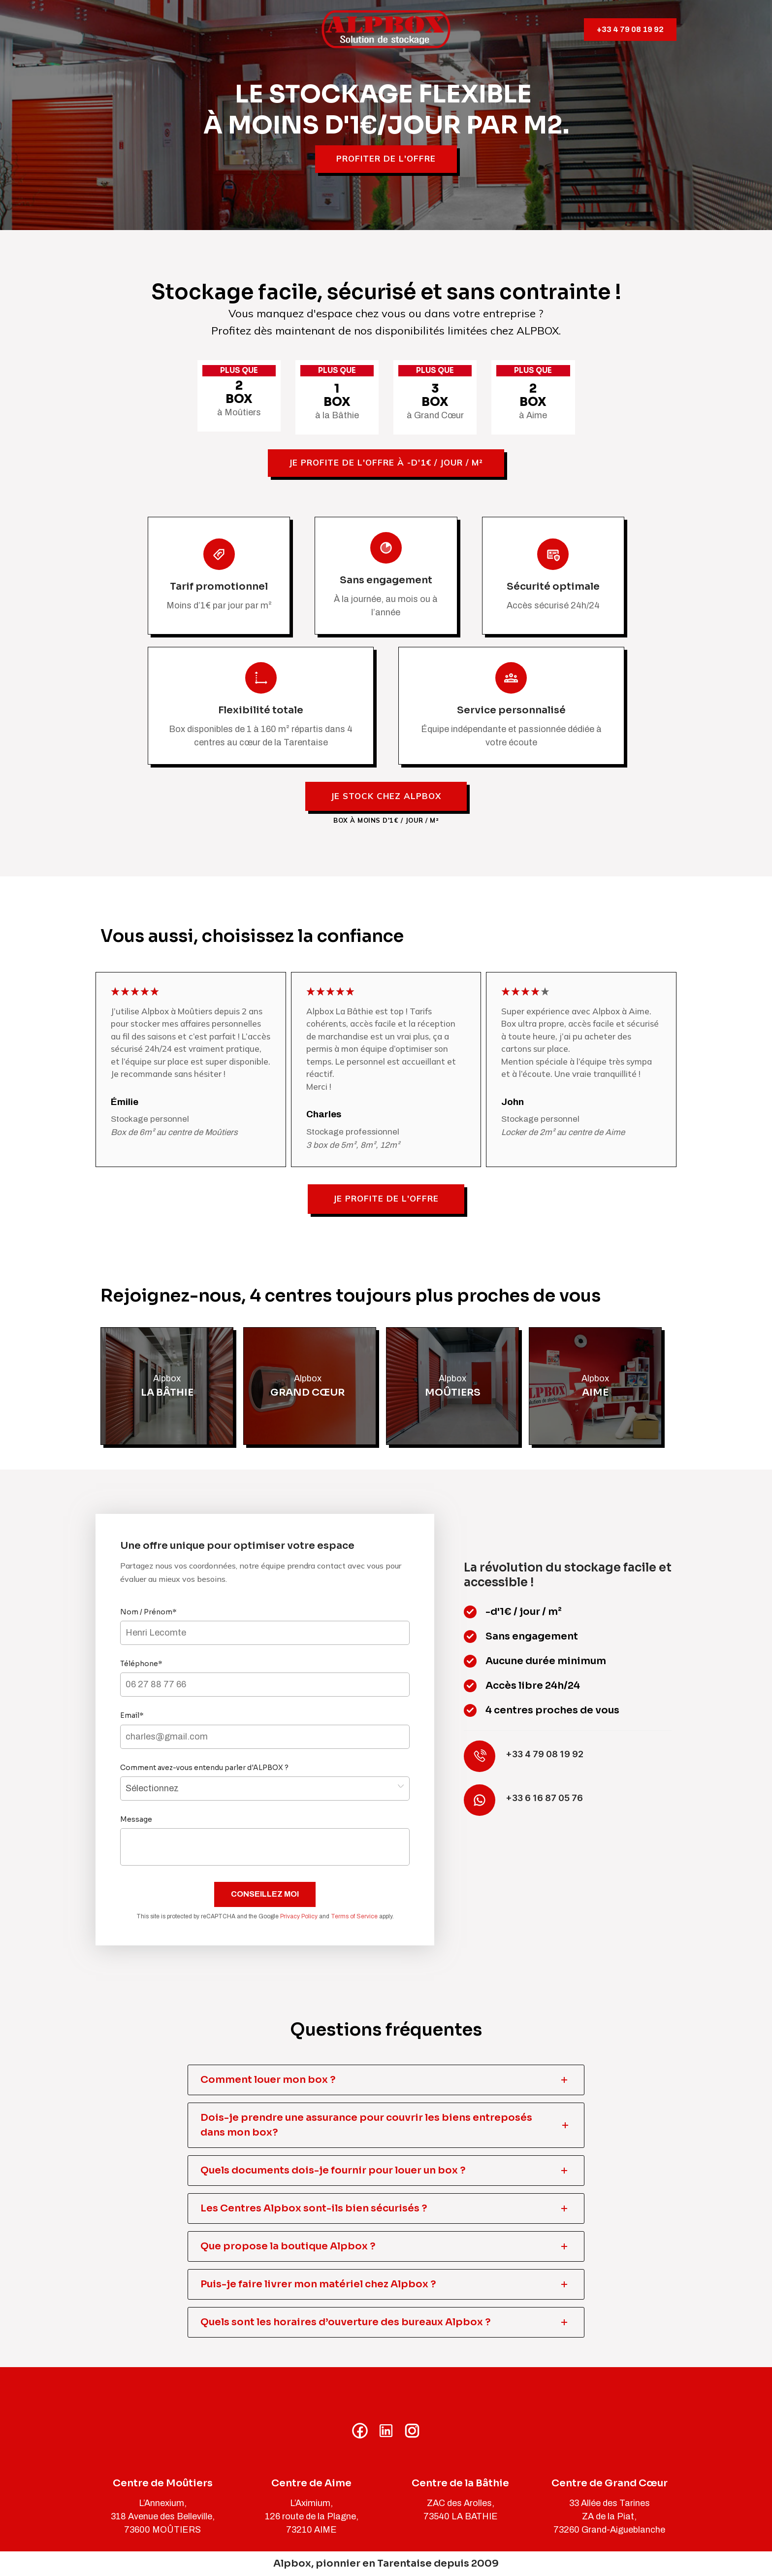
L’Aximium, (311, 2503)
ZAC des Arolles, (460, 2503)
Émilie (124, 1102)
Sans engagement (386, 580)
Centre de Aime (311, 2483)
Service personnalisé (511, 710)
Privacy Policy (299, 1916)
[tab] (386, 2080)
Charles (323, 1114)
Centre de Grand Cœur (609, 2483)
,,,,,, (265, 1788)
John (512, 1102)
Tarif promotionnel (219, 586)
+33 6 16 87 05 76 (544, 1798)
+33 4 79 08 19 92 (630, 29)
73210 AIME (311, 2530)
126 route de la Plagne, (311, 2516)
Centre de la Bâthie (460, 2483)
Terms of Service (354, 1916)
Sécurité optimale (553, 586)
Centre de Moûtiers (163, 2483)
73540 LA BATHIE (460, 2516)
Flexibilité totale (260, 710)
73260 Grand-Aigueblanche (609, 2530)
